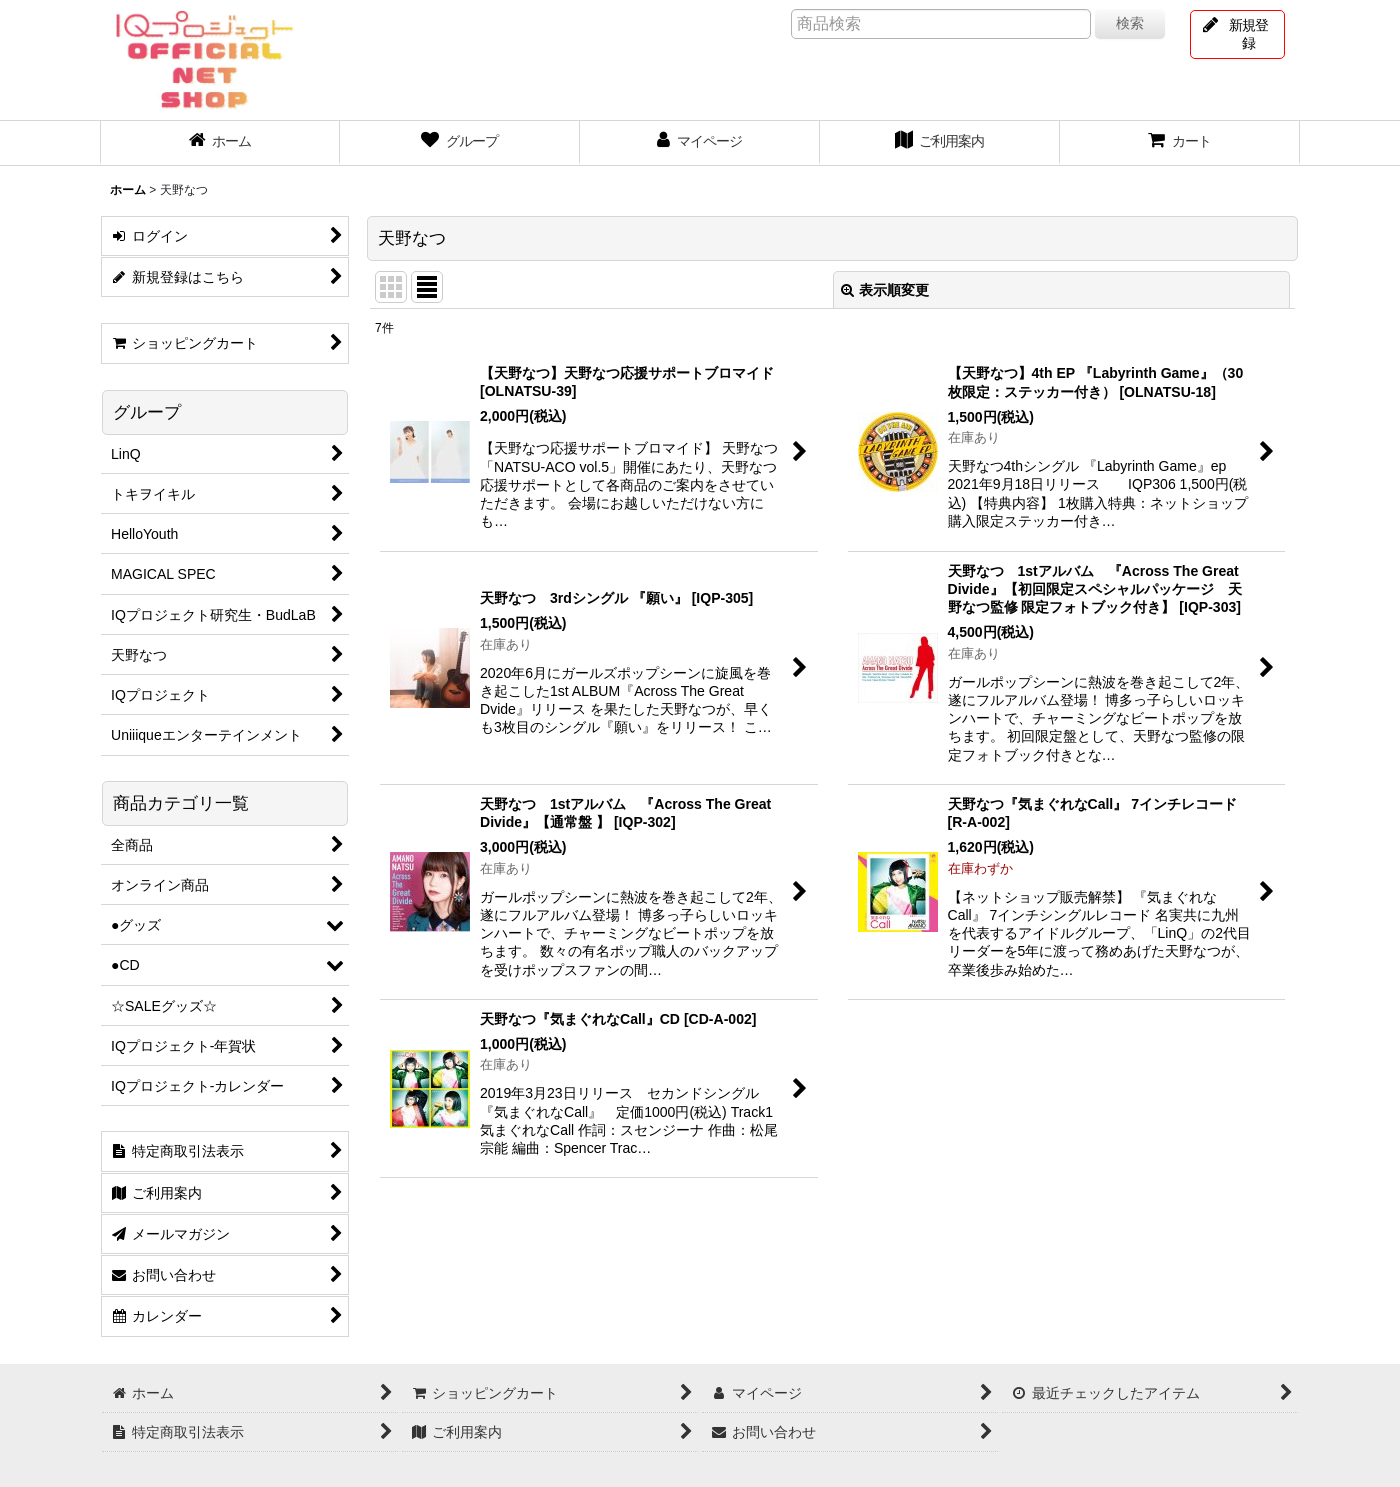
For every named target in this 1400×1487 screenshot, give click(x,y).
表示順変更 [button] (885, 290)
